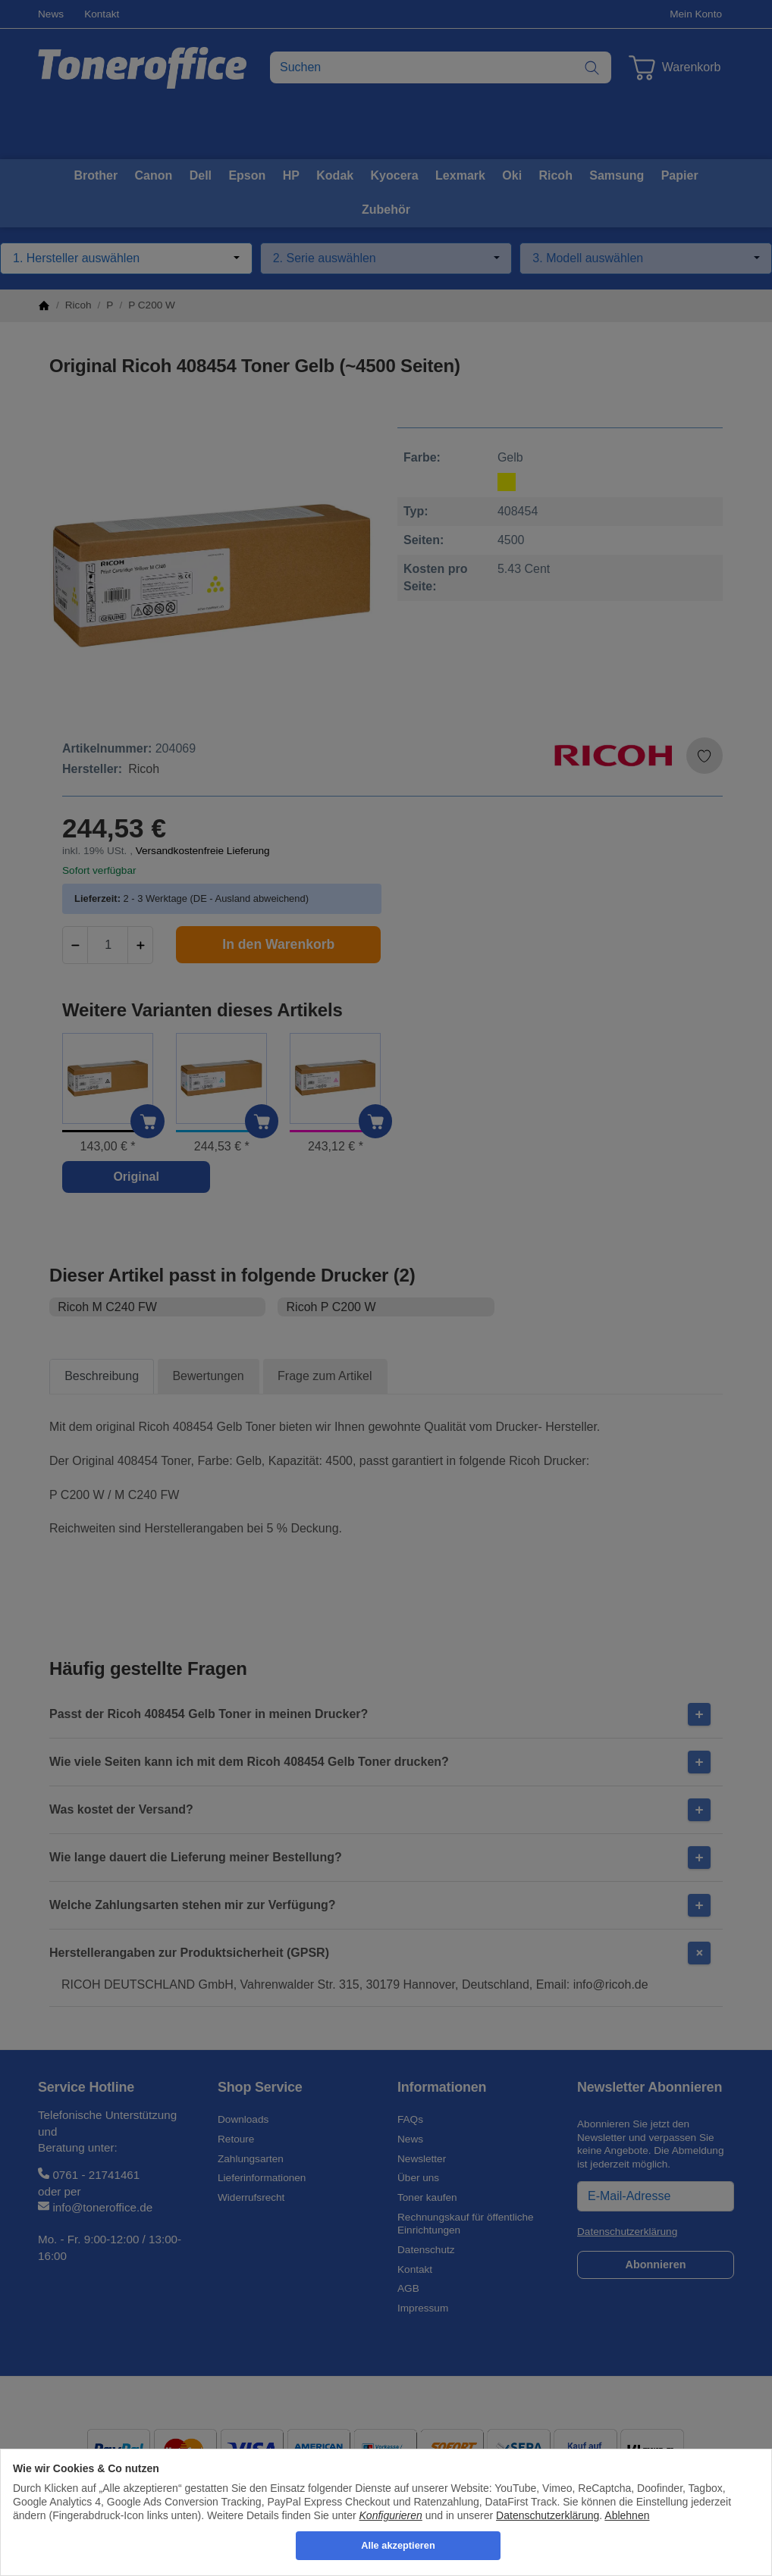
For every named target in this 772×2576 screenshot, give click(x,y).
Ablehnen (626, 2515)
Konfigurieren (390, 2515)
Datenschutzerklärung (547, 2515)
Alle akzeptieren (398, 2545)
